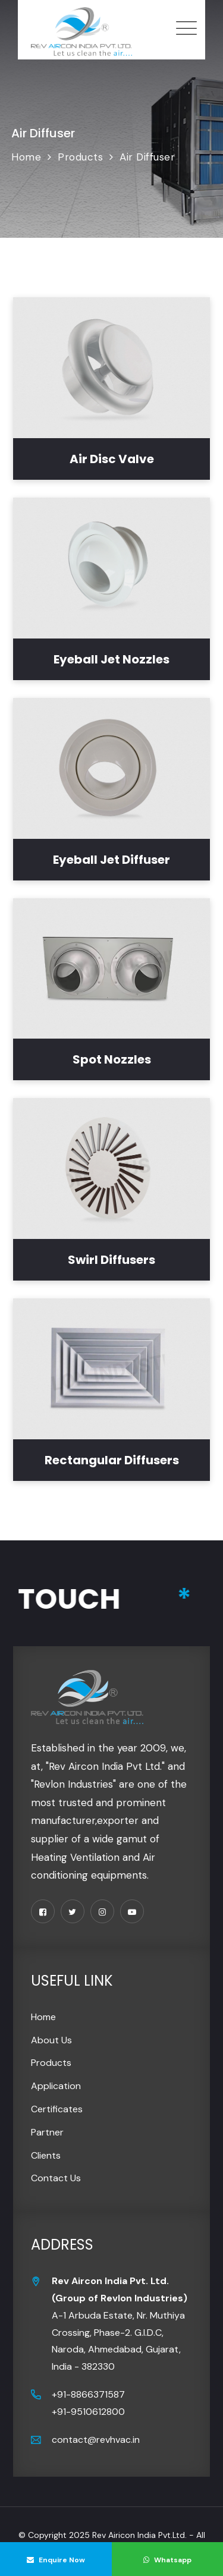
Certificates (57, 2109)
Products (51, 2062)
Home (43, 2017)
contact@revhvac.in (96, 2439)
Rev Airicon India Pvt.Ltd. (139, 2535)
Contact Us (56, 2178)
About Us (51, 2040)
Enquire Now (56, 2560)
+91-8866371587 (88, 2394)
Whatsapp (167, 2560)
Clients (46, 2155)
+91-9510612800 (88, 2411)
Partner (47, 2132)
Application (56, 2086)
